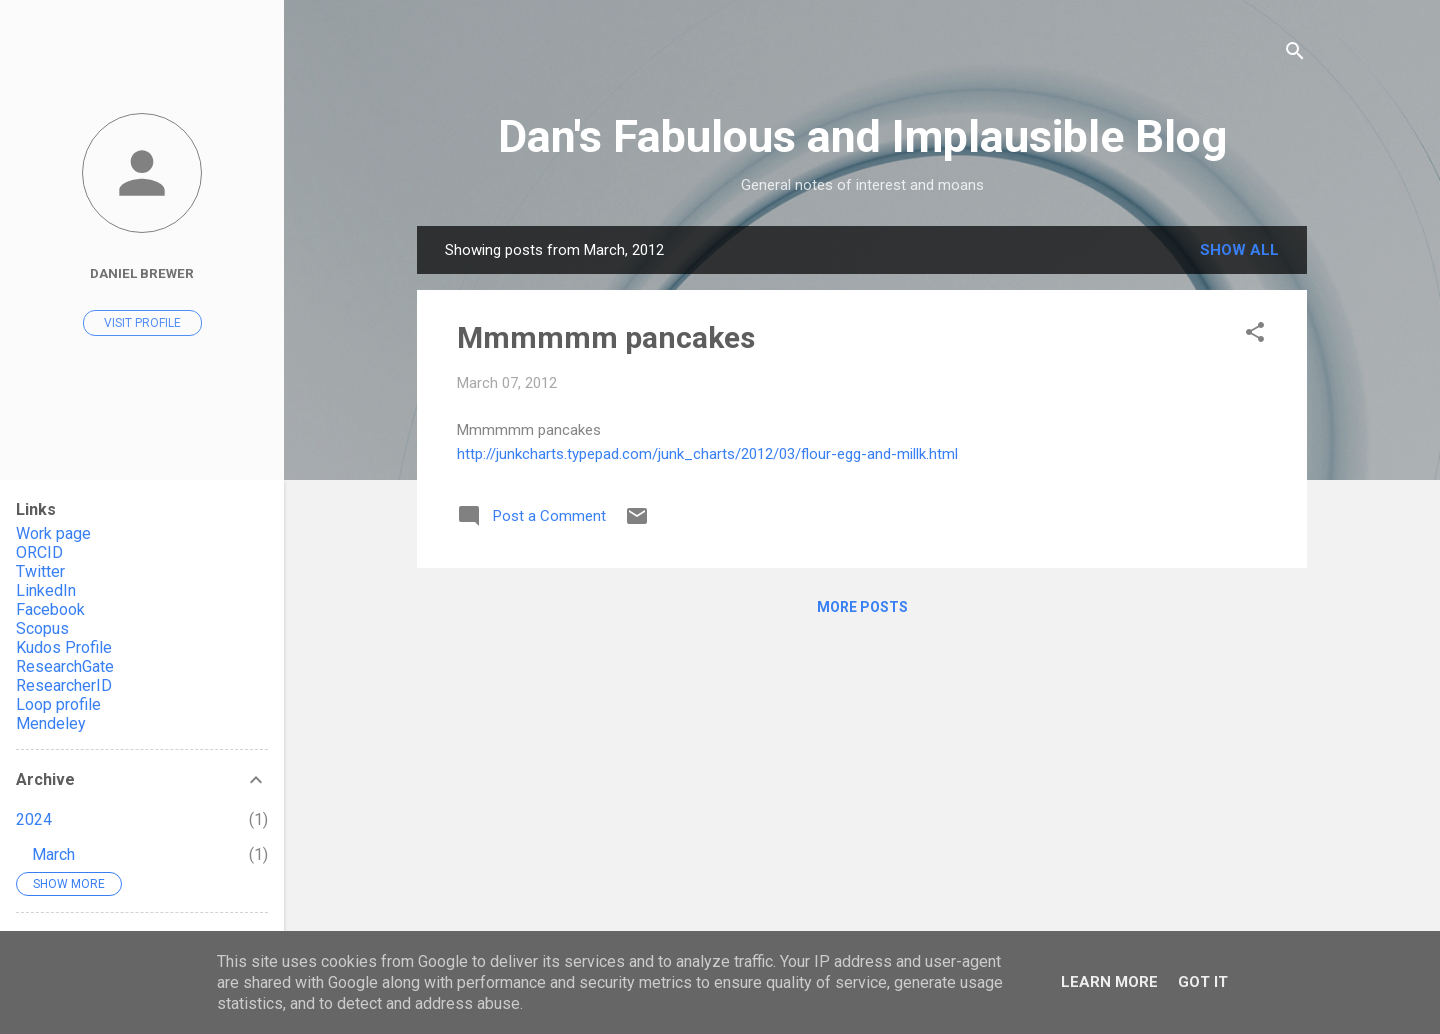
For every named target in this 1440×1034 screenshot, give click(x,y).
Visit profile (142, 323)
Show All (1239, 250)
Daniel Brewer (142, 273)
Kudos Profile (64, 647)
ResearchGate (65, 666)
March (53, 854)
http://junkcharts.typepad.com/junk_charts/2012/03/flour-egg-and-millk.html (707, 454)
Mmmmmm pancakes (606, 337)
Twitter (40, 571)
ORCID (39, 552)
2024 (34, 819)
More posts (862, 607)
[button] (1255, 335)
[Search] (1295, 54)
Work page (53, 533)
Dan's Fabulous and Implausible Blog (862, 136)
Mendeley (51, 723)
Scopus (42, 628)
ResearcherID (64, 685)
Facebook (50, 609)
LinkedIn (46, 590)
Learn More (1109, 982)
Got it (1203, 982)
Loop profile (58, 704)
